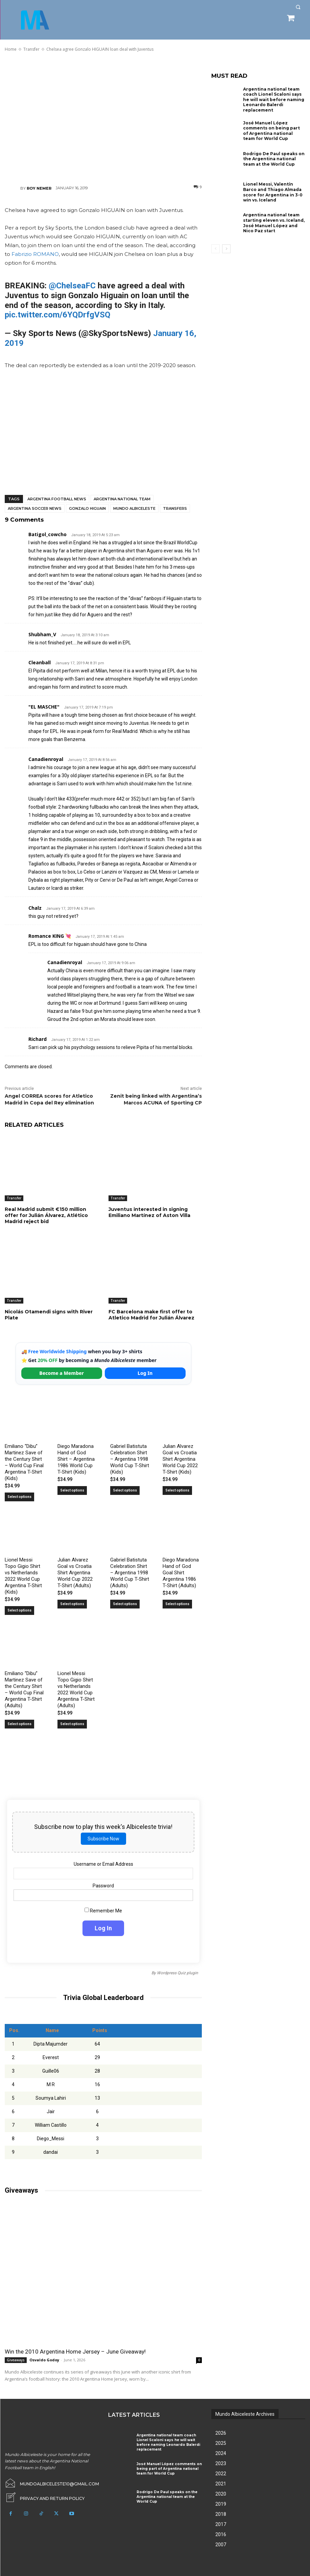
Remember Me (103, 1910)
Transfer (14, 1198)
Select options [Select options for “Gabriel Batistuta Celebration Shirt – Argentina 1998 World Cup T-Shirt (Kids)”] (125, 1490)
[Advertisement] (103, 118)
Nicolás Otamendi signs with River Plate (49, 1315)
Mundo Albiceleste (134, 508)
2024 (220, 2453)
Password (103, 1885)
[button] (298, 7)
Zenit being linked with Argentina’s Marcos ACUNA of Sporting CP (156, 1099)
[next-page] (226, 248)
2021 (220, 2483)
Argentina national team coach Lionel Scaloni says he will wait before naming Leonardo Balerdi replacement (273, 100)
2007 (220, 2544)
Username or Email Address (103, 1864)
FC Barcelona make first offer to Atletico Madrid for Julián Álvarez (151, 1315)
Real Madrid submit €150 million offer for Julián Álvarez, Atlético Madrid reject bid (46, 1215)
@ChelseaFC (72, 285)
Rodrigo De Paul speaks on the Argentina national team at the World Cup (274, 158)
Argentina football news (56, 499)
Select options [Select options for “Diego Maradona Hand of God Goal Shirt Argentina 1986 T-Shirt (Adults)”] (177, 1603)
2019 (220, 2504)
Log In (145, 1373)
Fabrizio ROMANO (35, 254)
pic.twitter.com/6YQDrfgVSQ (57, 314)
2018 (220, 2514)
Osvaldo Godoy (44, 2359)
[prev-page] (215, 248)
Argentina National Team (122, 499)
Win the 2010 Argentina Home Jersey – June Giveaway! (75, 2351)
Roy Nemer (39, 188)
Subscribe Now (103, 1838)
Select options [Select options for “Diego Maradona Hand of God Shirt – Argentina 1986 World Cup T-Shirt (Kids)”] (72, 1490)
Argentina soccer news (35, 508)
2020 (220, 2494)
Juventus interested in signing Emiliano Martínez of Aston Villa (149, 1212)
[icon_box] (45, 2496)
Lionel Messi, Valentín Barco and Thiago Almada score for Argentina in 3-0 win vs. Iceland (273, 192)
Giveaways (16, 2360)
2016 (220, 2534)
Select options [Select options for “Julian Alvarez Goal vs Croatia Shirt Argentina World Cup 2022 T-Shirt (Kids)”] (177, 1490)
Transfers (175, 508)
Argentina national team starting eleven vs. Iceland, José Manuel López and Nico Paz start (274, 222)
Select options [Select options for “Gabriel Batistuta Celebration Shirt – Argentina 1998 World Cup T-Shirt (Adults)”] (125, 1603)
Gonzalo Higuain (87, 508)
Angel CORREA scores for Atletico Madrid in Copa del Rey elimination (49, 1099)
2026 (220, 2433)
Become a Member (61, 1373)
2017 (220, 2524)
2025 (220, 2443)
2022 (220, 2473)
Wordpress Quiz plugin (177, 1973)
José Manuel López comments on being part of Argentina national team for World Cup (271, 130)
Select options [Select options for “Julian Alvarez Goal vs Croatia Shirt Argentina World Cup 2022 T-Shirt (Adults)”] (72, 1603)
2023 (220, 2463)
